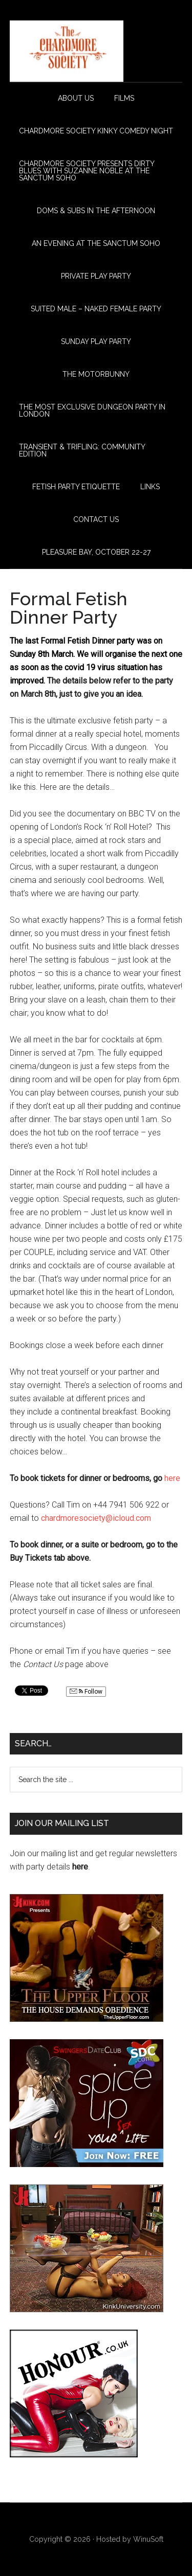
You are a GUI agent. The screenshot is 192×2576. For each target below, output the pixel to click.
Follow (86, 1691)
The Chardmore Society (96, 51)
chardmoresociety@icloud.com (96, 1518)
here (172, 1478)
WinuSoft (148, 2539)
